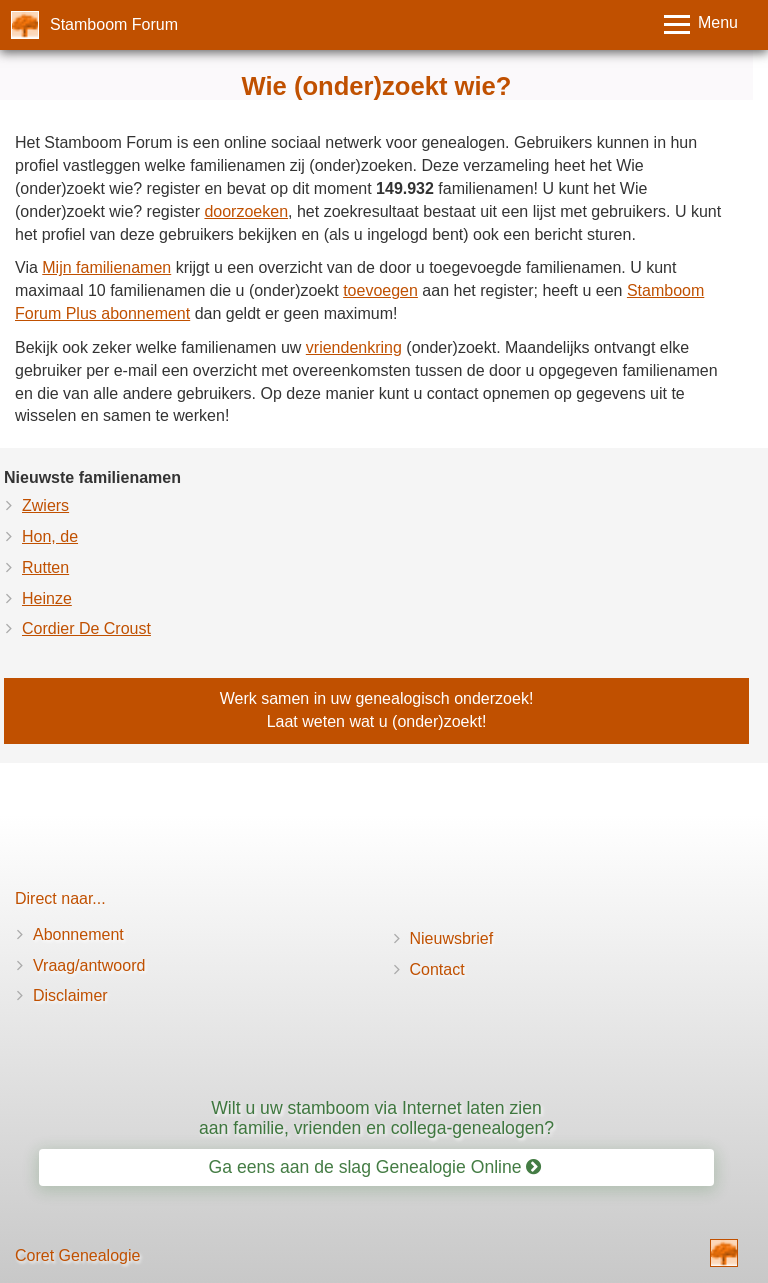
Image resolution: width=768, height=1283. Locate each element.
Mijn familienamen (106, 267)
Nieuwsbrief (452, 938)
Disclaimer (70, 995)
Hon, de (50, 536)
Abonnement (78, 934)
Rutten (45, 567)
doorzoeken (246, 211)
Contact (437, 969)
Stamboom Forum (114, 24)
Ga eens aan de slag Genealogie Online (375, 1167)
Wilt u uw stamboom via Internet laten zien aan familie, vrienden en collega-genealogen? (376, 1117)
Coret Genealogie (77, 1255)
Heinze (47, 598)
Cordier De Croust (86, 628)
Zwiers (45, 505)
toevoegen (380, 290)
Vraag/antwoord (89, 965)
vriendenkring (354, 347)
